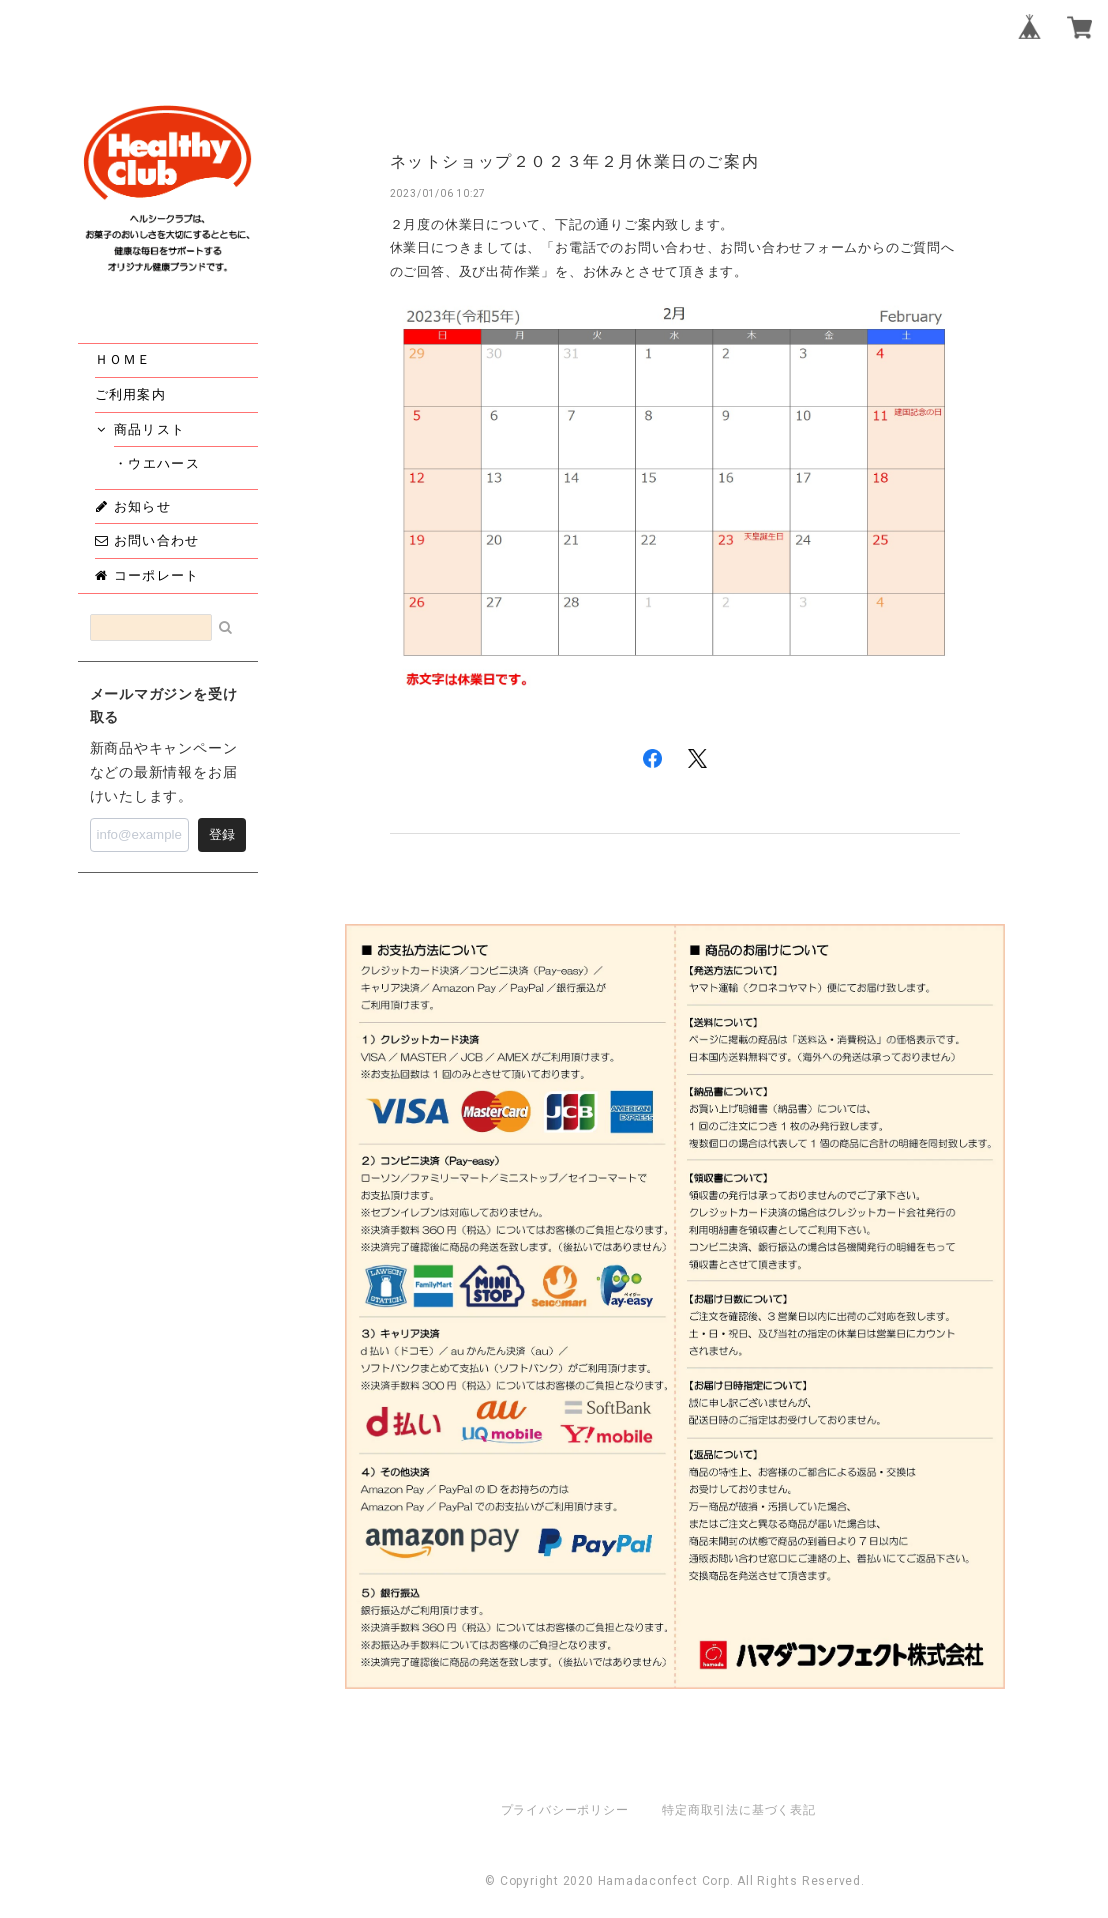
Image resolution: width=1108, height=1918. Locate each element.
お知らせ (133, 506)
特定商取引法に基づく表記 (738, 1810)
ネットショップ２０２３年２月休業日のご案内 (575, 161)
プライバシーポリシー (565, 1810)
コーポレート (147, 575)
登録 (222, 834)
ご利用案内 (131, 394)
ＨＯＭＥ (123, 359)
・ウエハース (164, 463)
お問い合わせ (147, 540)
